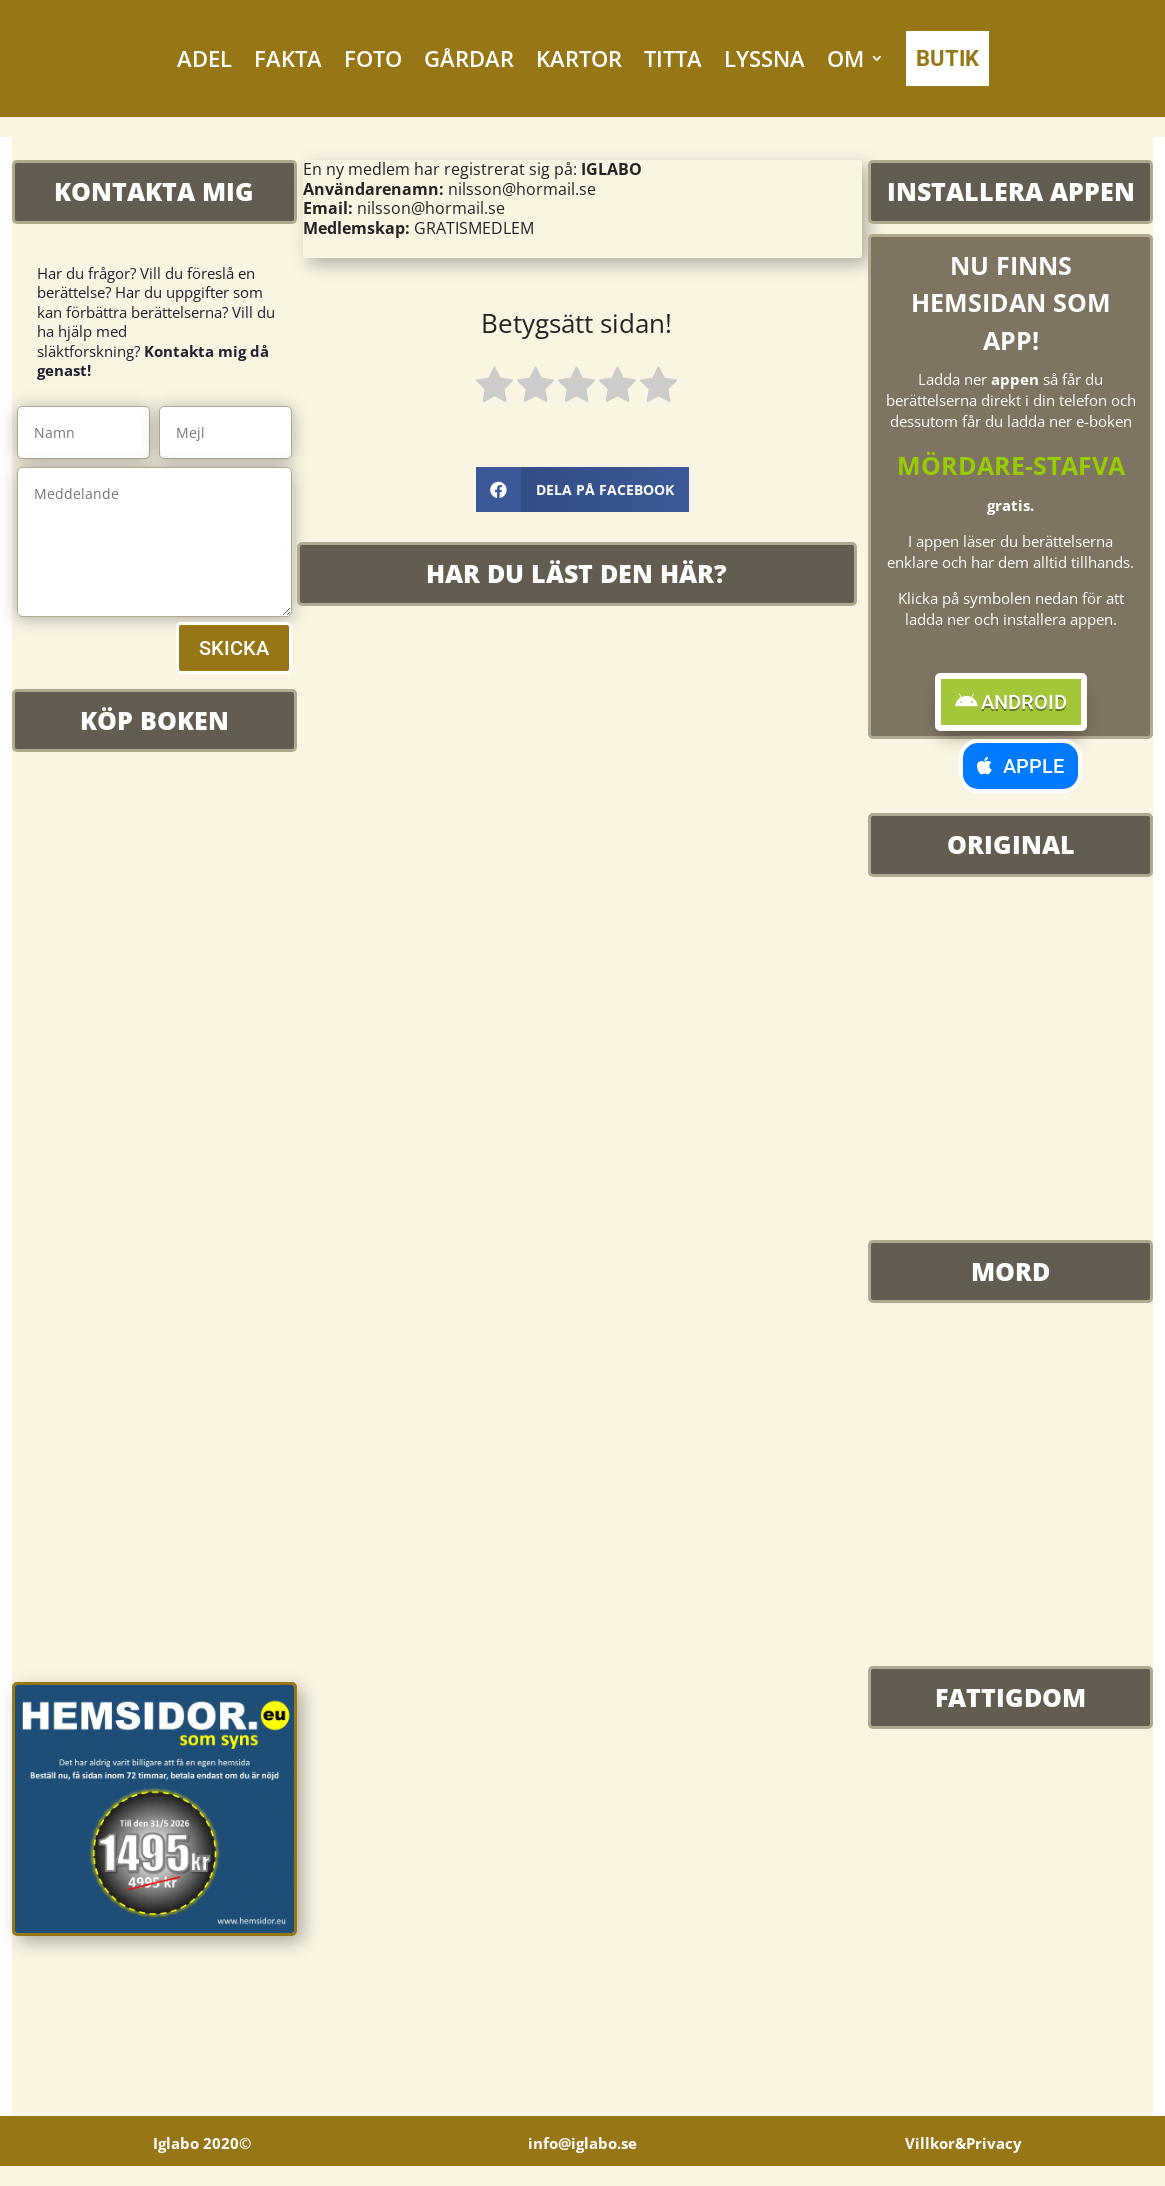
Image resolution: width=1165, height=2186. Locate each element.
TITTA (673, 58)
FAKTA (288, 58)
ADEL (204, 58)
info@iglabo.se (582, 2135)
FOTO (373, 58)
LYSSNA (764, 58)
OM (845, 58)
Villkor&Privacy (963, 2135)
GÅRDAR (469, 58)
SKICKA (234, 648)
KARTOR (579, 58)
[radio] (494, 388)
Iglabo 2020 (202, 2135)
